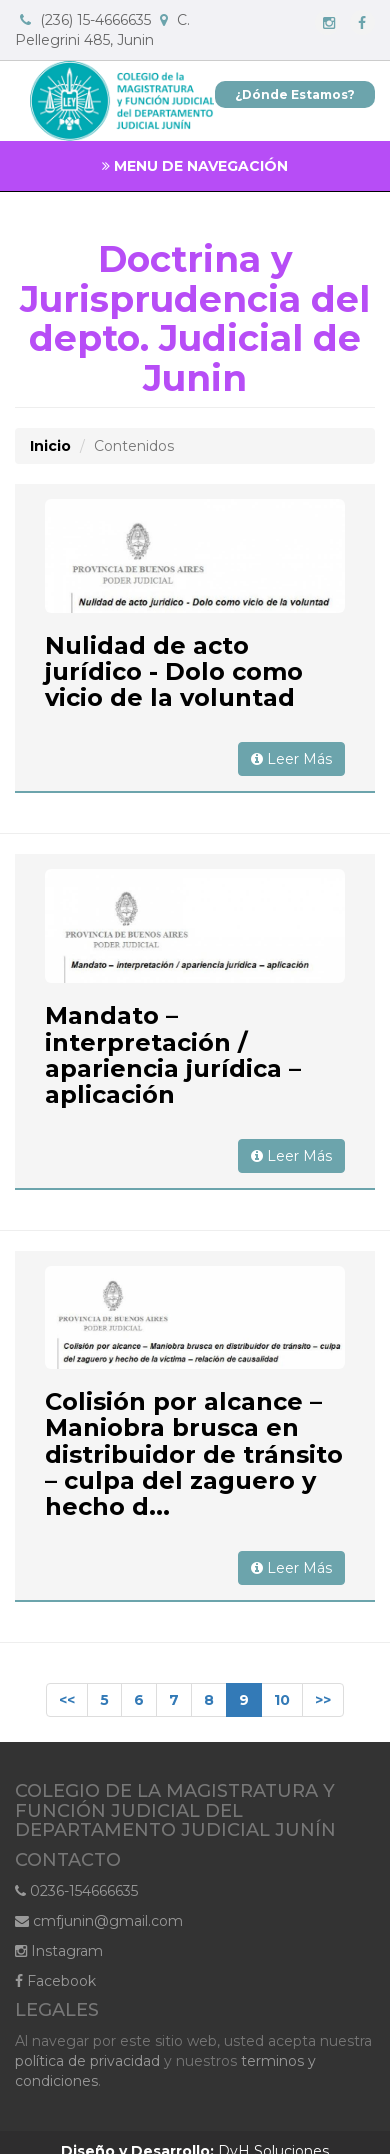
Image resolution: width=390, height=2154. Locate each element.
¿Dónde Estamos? (295, 94)
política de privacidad (87, 2061)
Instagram (59, 1951)
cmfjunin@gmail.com (99, 1921)
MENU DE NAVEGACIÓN (195, 166)
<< (67, 1700)
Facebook (55, 1981)
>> (323, 1700)
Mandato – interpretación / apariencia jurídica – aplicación (173, 1055)
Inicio (50, 446)
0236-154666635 (76, 1891)
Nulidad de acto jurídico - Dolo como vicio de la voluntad (174, 672)
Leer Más (291, 759)
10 (282, 1700)
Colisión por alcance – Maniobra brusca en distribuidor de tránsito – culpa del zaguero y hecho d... (194, 1454)
